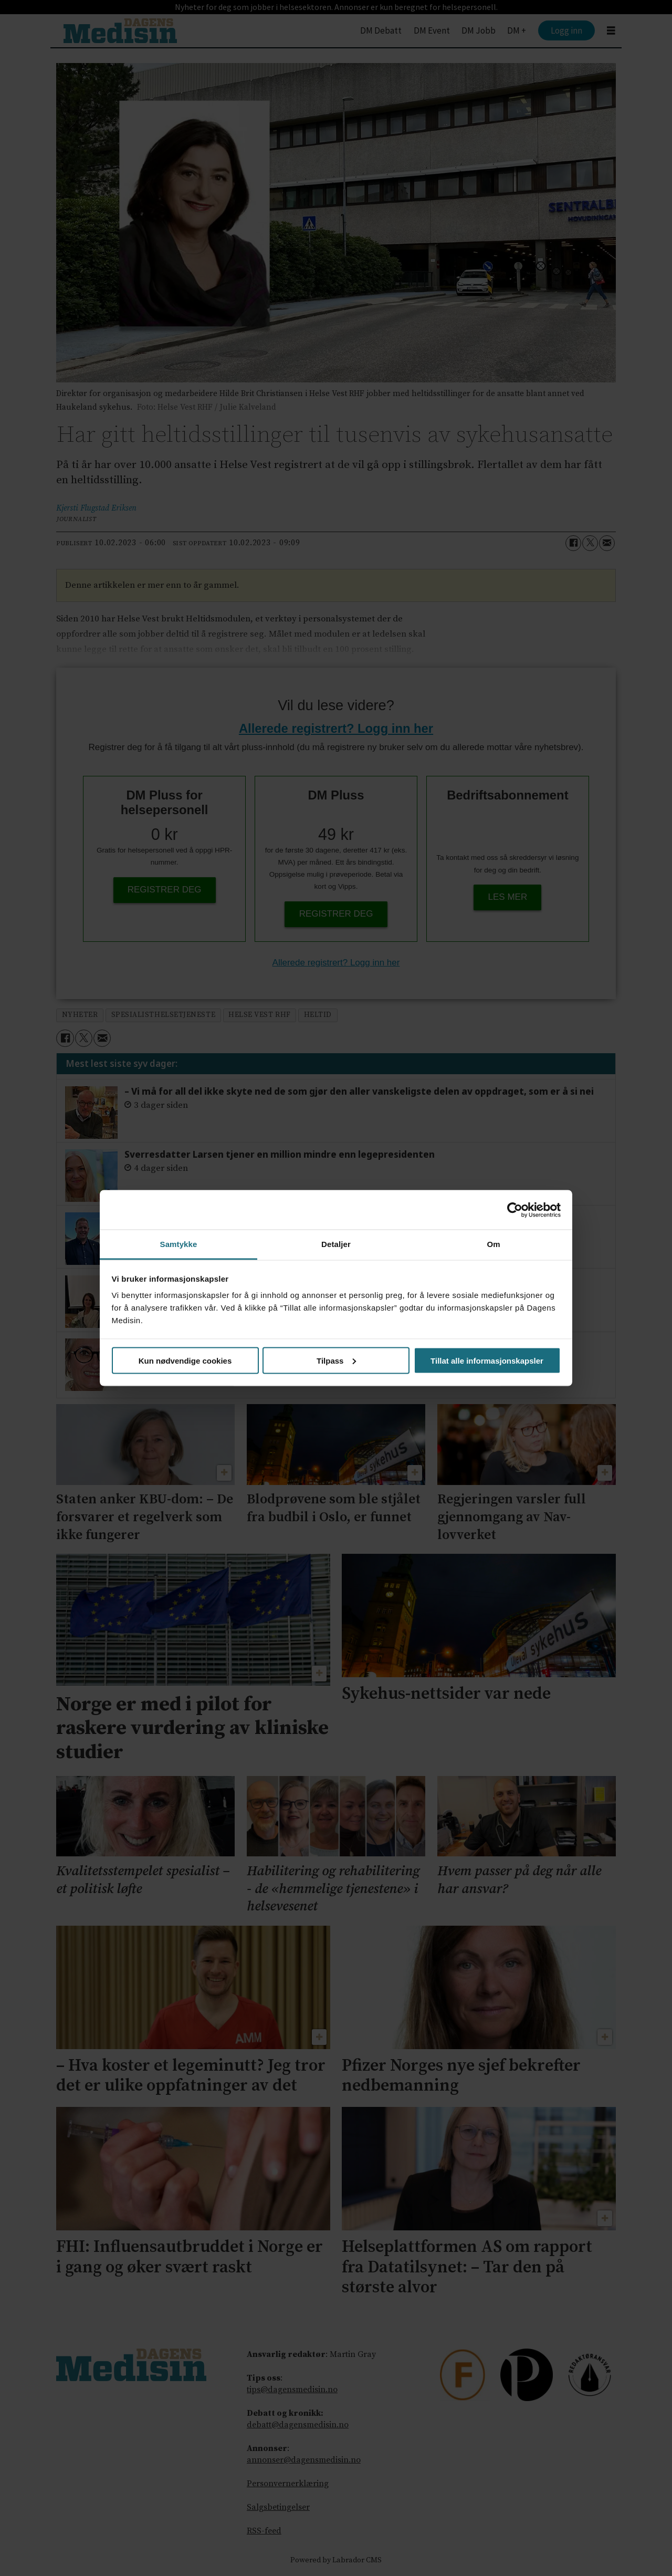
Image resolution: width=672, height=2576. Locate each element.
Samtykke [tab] (178, 1244)
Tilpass (336, 1360)
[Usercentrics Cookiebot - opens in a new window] (515, 1210)
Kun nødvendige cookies (185, 1360)
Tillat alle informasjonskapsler (486, 1360)
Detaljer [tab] (336, 1244)
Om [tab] (493, 1244)
